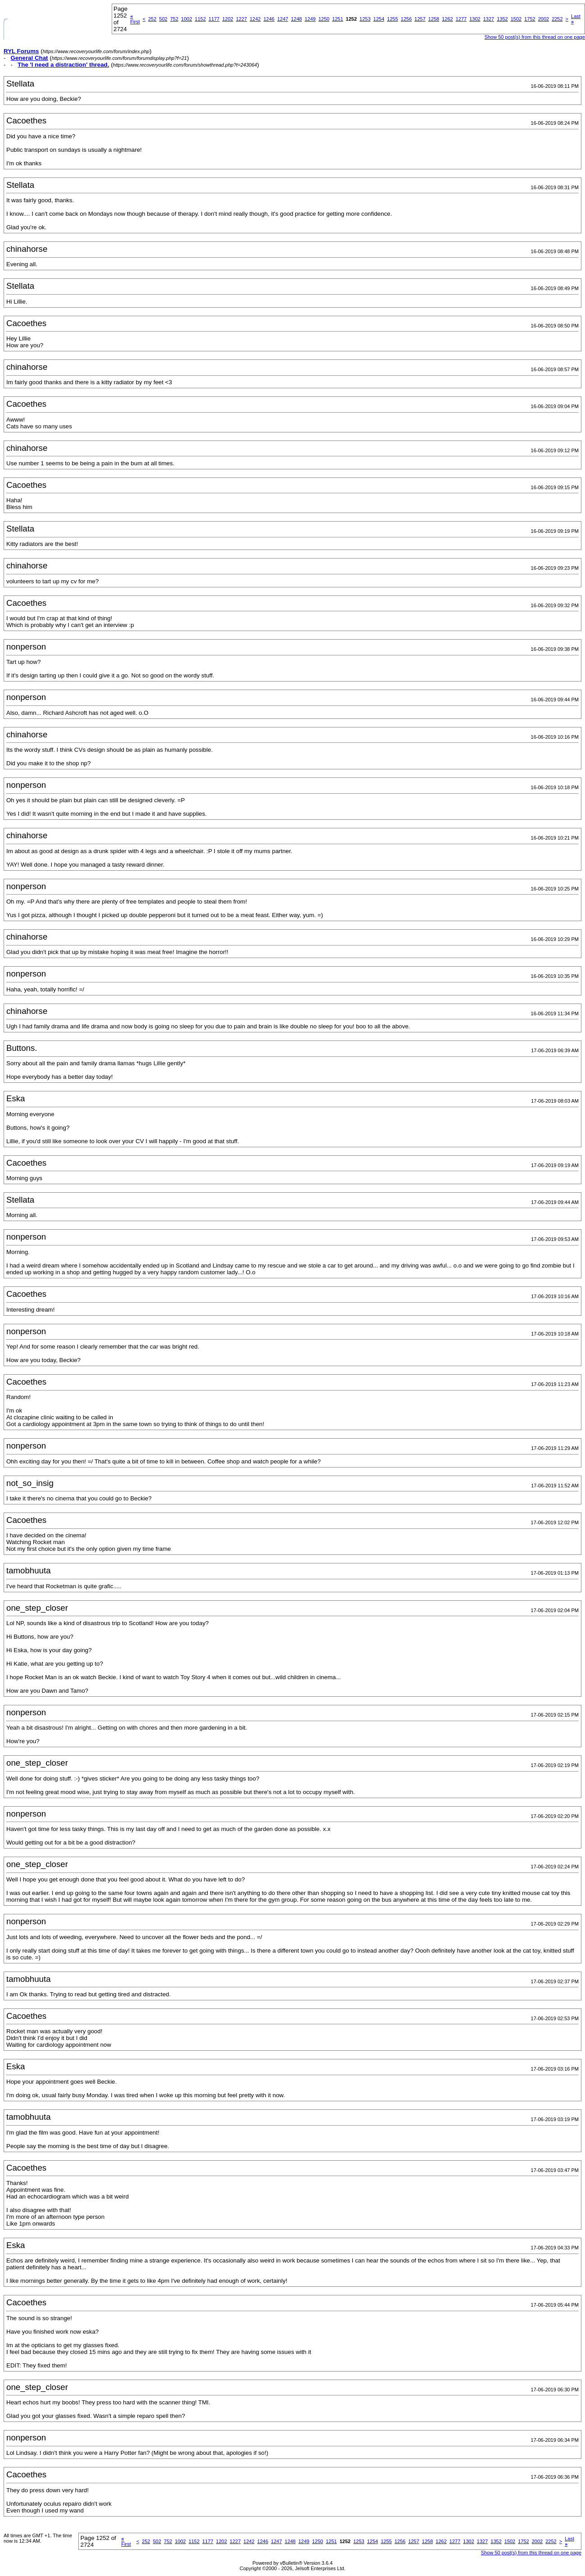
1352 (502, 19)
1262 (447, 19)
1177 (214, 19)
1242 (254, 19)
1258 (433, 19)
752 (174, 19)
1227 (241, 19)
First (135, 19)
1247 (282, 19)
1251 (337, 19)
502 (163, 19)
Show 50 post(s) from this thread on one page (535, 37)
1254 (378, 19)
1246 (268, 19)
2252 (557, 19)
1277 (461, 19)
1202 (227, 19)
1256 (406, 19)
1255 (392, 19)
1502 (516, 19)
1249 (309, 19)
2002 (543, 19)
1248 (296, 19)
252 (152, 19)
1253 (364, 19)
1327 (488, 19)
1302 (474, 19)
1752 (529, 19)
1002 (186, 19)
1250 (323, 19)
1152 (200, 19)
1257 (419, 19)
